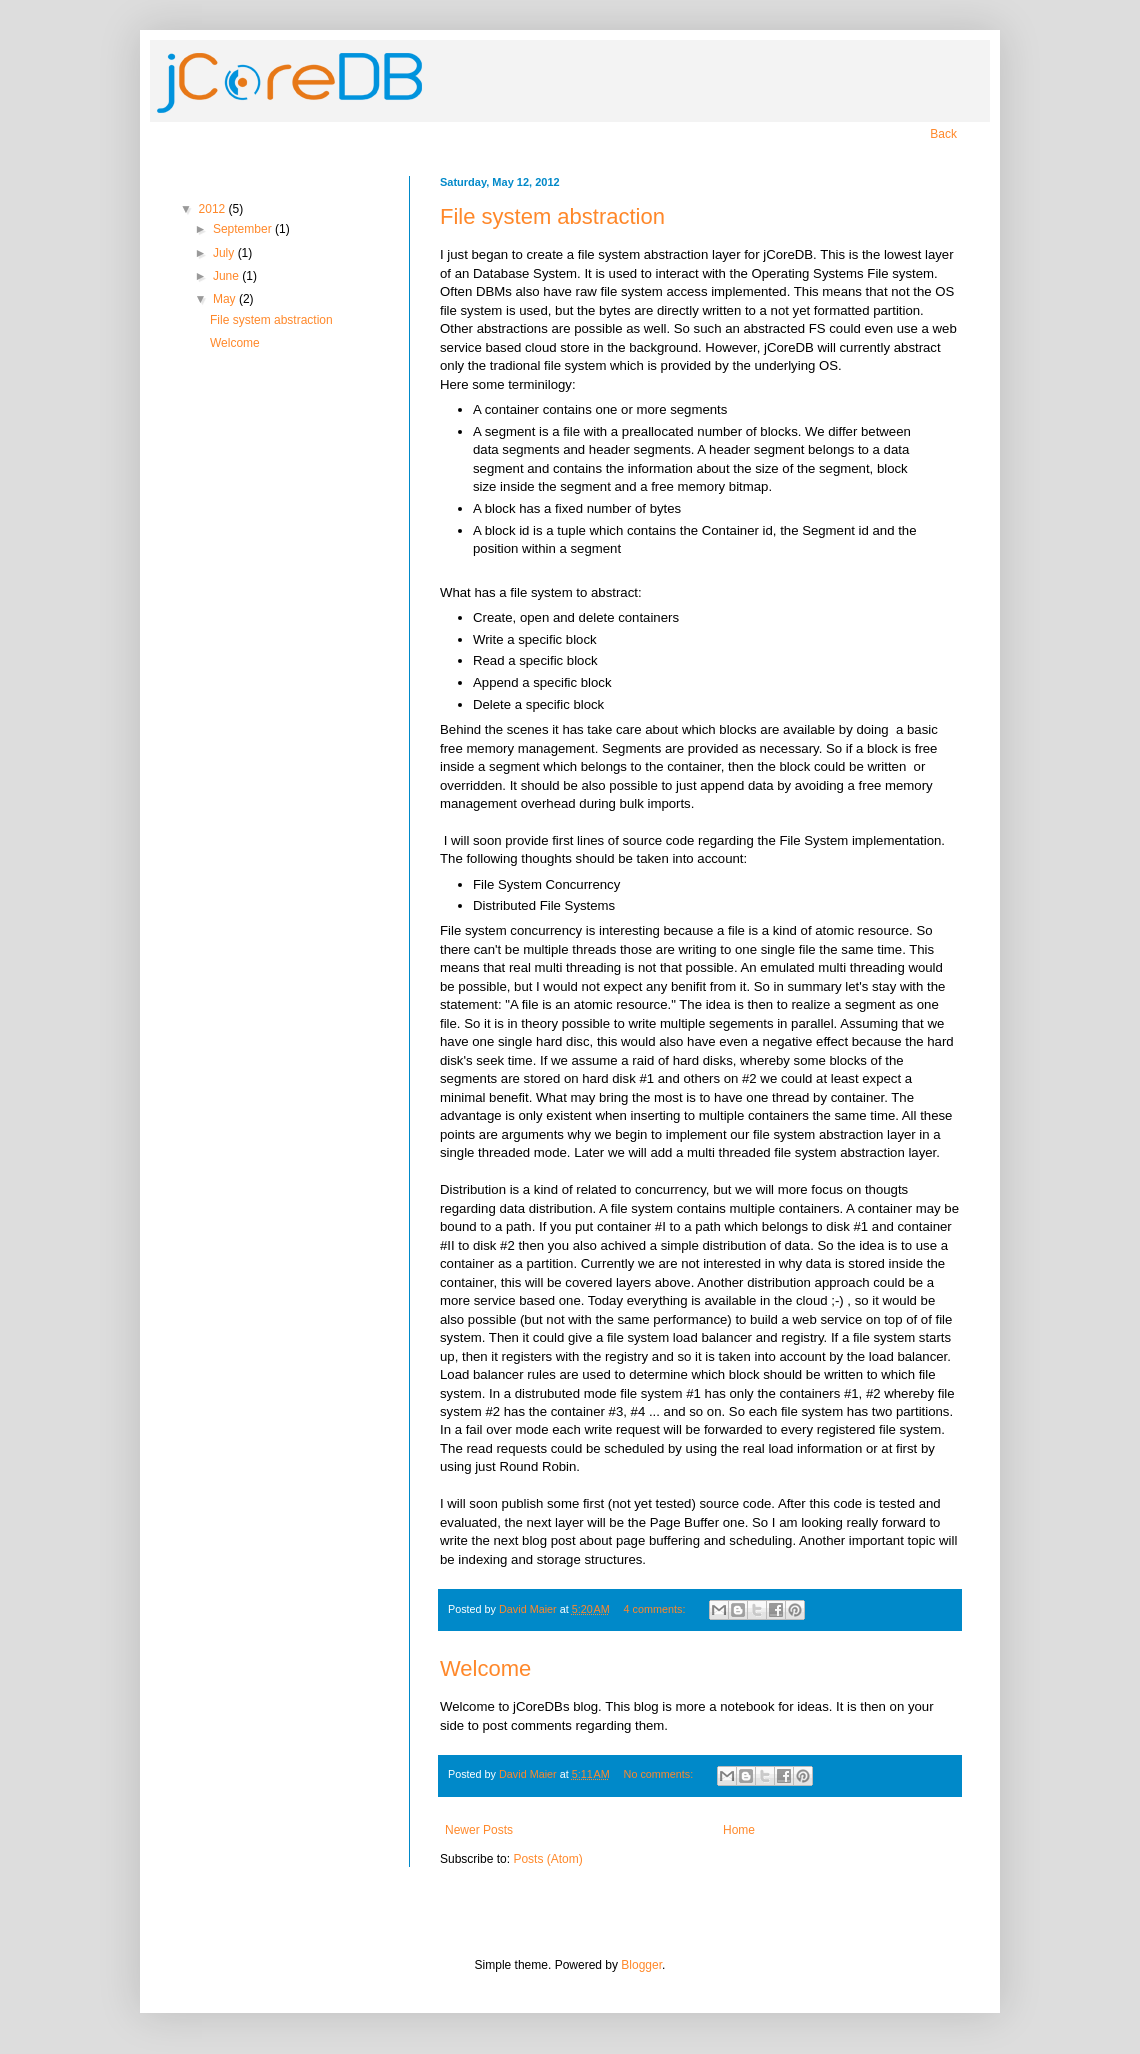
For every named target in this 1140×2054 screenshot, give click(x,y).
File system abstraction (552, 216)
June (227, 276)
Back (943, 134)
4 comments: (656, 1609)
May (226, 299)
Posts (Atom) (547, 1859)
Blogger (641, 1965)
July (225, 253)
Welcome (485, 1668)
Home (739, 1830)
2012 (214, 209)
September (244, 229)
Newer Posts (479, 1830)
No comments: (660, 1774)
